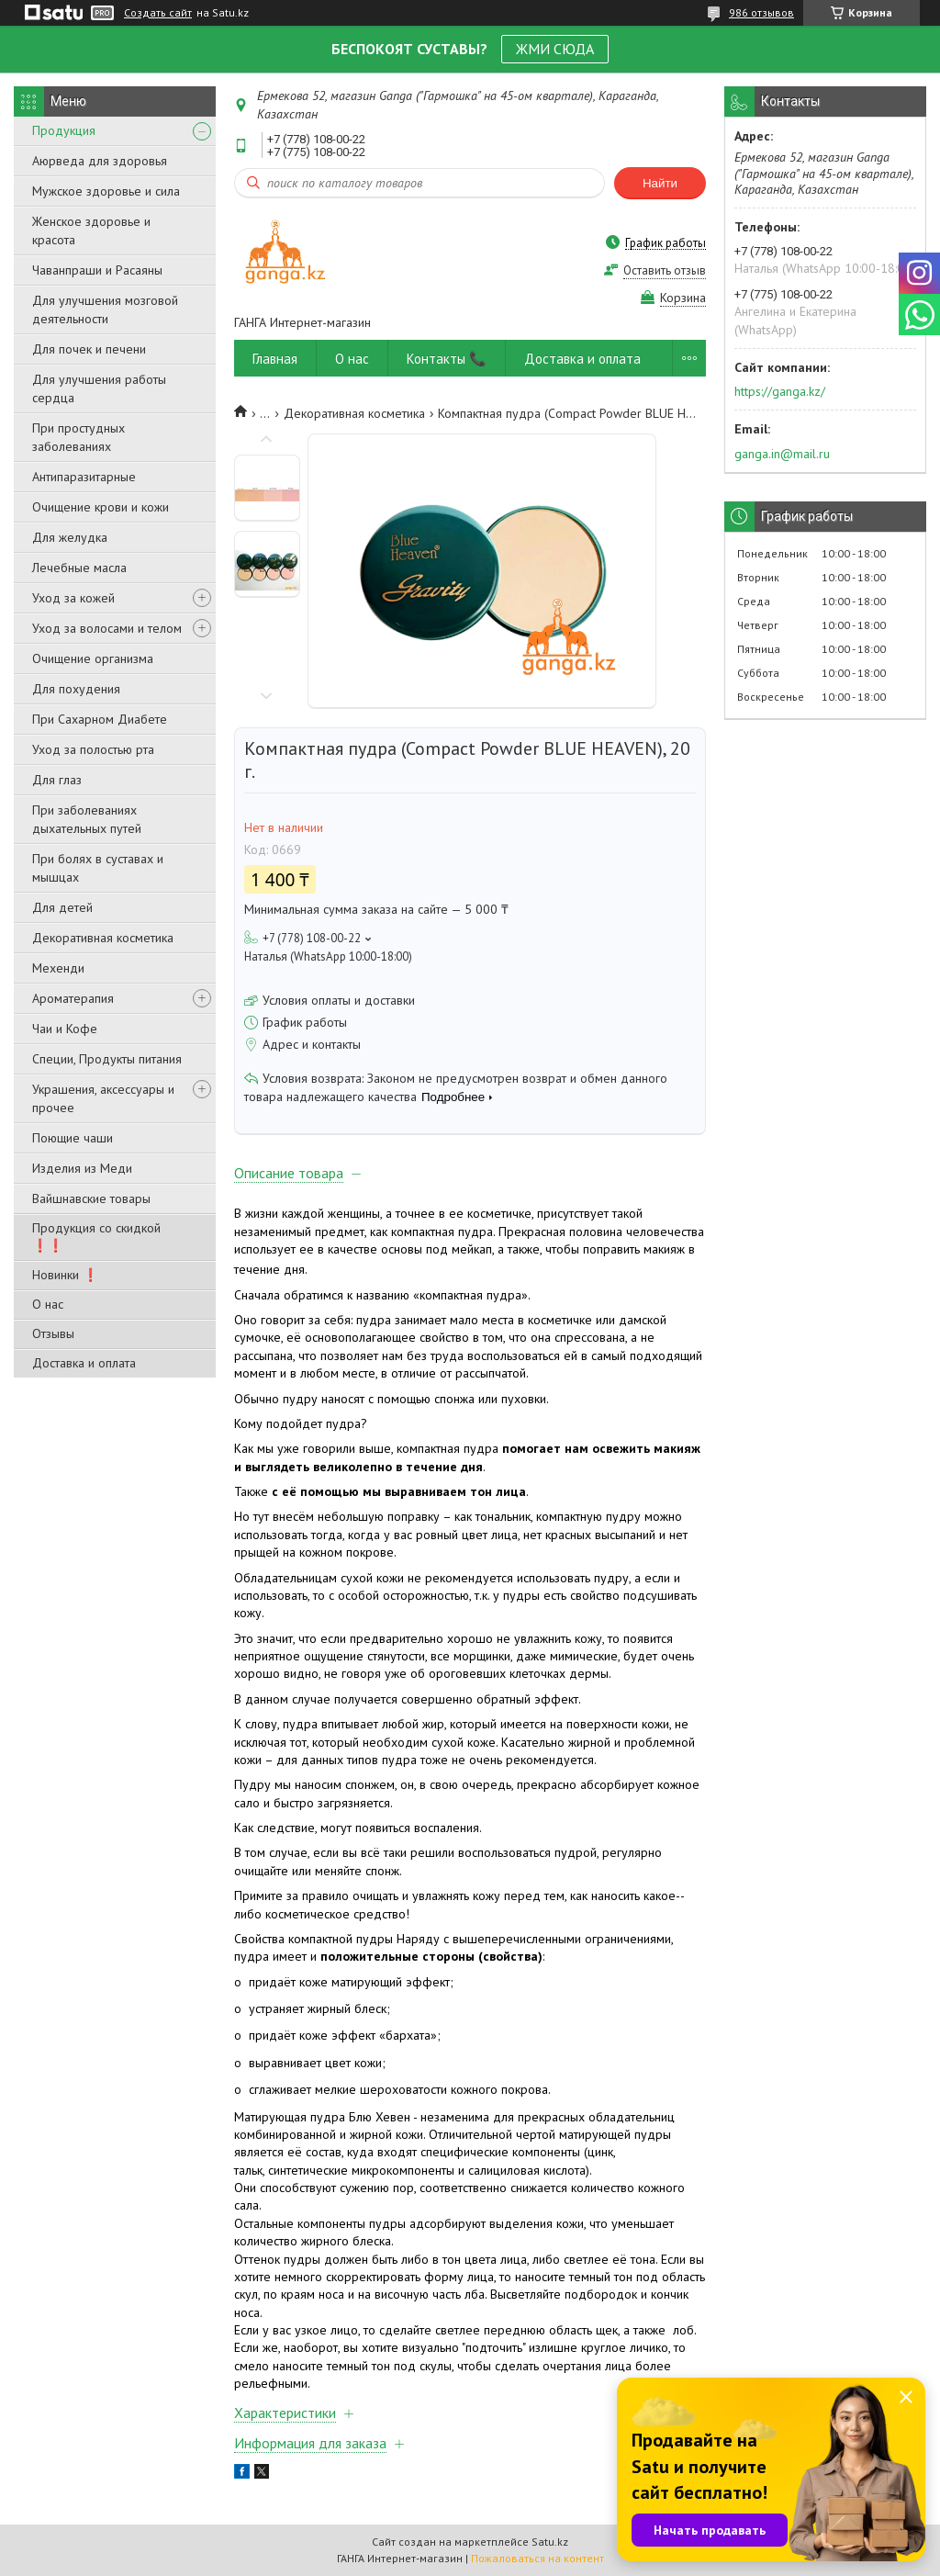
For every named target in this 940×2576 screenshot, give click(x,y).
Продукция (63, 130)
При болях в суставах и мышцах (97, 867)
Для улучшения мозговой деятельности (105, 309)
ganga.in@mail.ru (782, 453)
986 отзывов (761, 12)
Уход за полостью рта (93, 749)
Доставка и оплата (84, 1363)
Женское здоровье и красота (91, 230)
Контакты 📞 (447, 359)
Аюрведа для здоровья (99, 160)
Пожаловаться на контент (537, 2558)
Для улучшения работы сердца (99, 388)
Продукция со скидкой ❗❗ (96, 1237)
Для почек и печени (89, 349)
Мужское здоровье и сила (106, 191)
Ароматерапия (73, 998)
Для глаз (57, 779)
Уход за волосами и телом (107, 628)
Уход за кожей (73, 598)
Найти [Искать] (660, 183)
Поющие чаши (72, 1138)
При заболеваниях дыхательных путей (86, 819)
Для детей (62, 907)
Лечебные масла (79, 567)
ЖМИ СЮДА (555, 48)
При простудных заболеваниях (78, 437)
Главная (274, 359)
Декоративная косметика (102, 937)
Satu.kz (550, 2541)
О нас (47, 1304)
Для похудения (76, 689)
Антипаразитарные (84, 476)
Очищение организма (92, 658)
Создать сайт (158, 12)
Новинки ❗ (65, 1274)
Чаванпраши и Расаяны (97, 270)
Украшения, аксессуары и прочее (103, 1098)
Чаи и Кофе (64, 1028)
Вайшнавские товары (91, 1198)
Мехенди (58, 968)
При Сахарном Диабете (99, 719)
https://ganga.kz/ (779, 391)
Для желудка (69, 537)
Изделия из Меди (82, 1168)
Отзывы (53, 1333)
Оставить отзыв (664, 270)
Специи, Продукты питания (107, 1059)
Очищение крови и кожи (100, 507)
